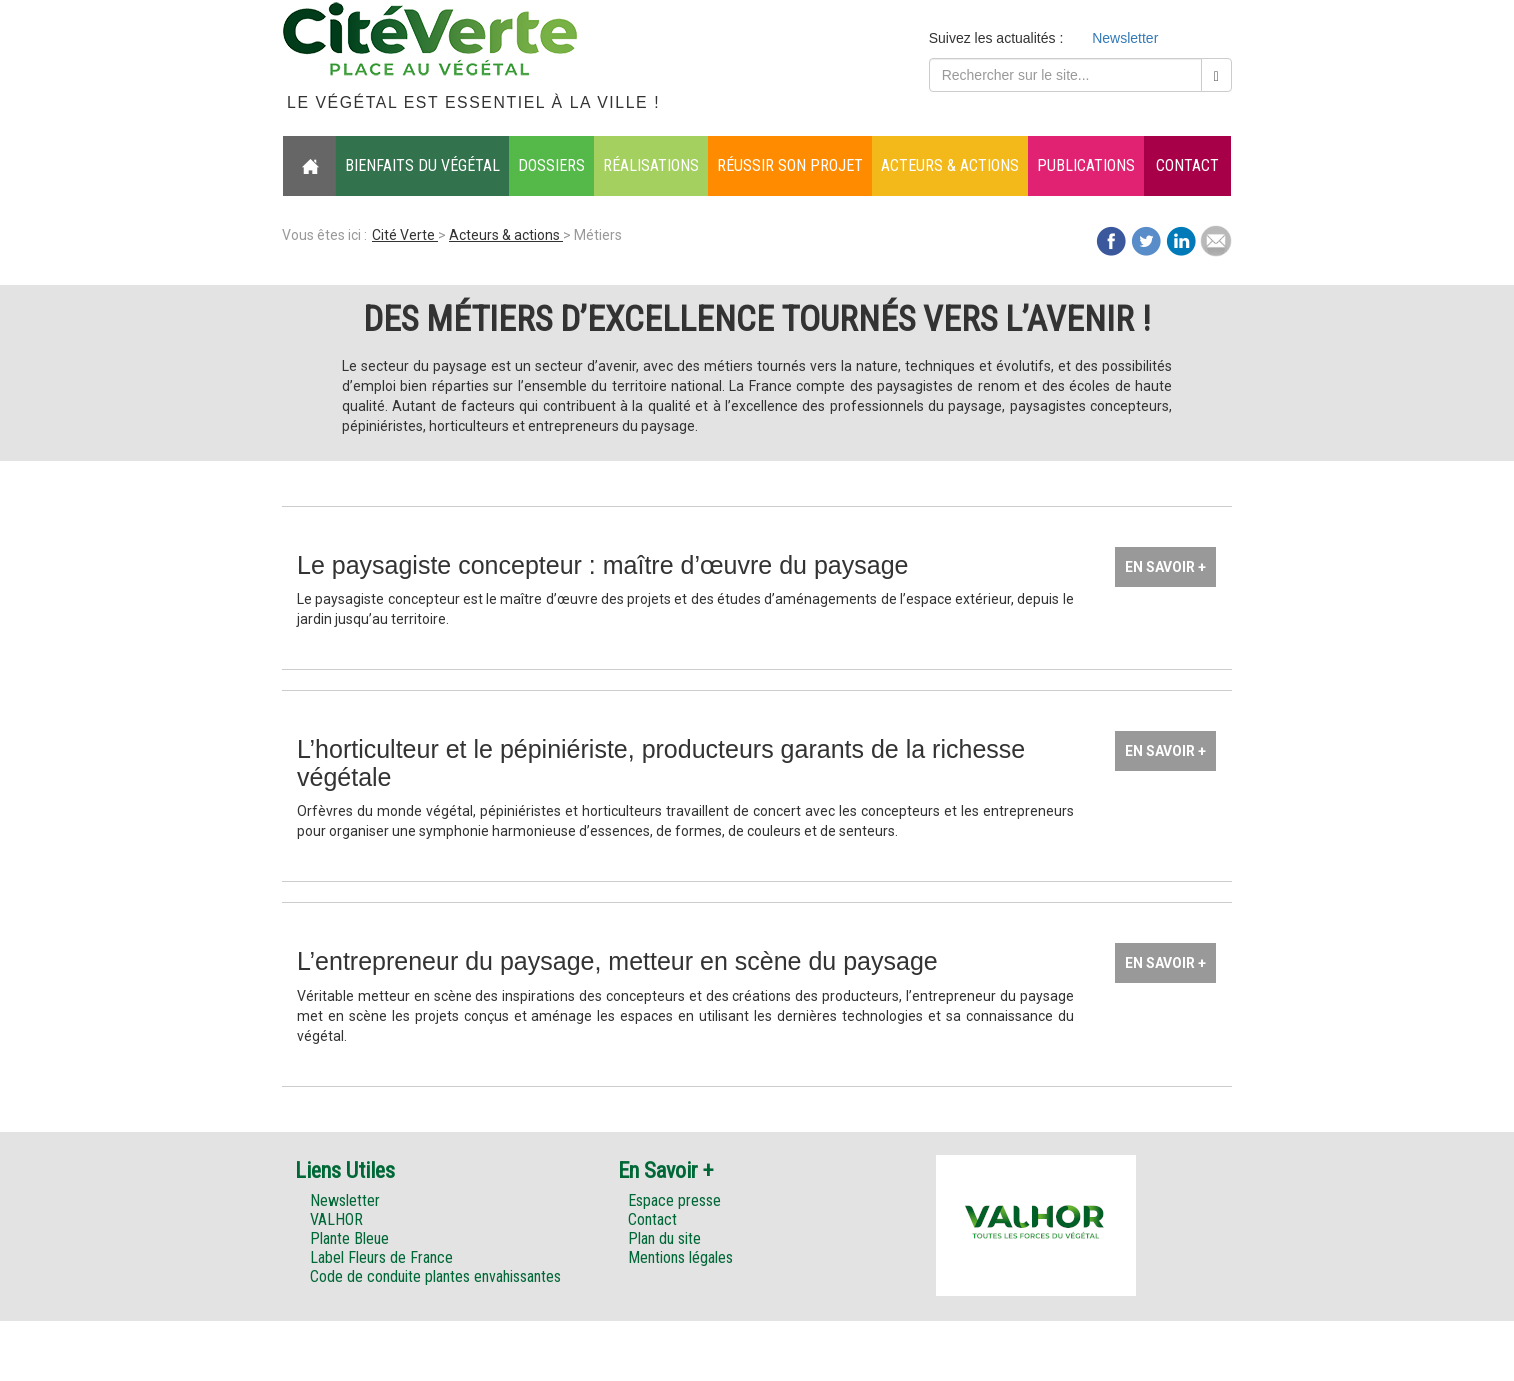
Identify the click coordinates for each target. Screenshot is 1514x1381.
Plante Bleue (349, 1238)
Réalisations (651, 165)
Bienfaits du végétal (422, 165)
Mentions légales (680, 1257)
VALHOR (336, 1219)
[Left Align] (1216, 75)
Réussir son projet (790, 165)
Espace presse (674, 1200)
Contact (1187, 165)
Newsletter (1125, 38)
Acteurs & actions (950, 165)
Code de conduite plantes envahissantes (435, 1276)
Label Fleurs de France (381, 1257)
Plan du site (664, 1238)
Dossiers (551, 165)
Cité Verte (405, 235)
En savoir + (1165, 567)
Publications (1086, 165)
